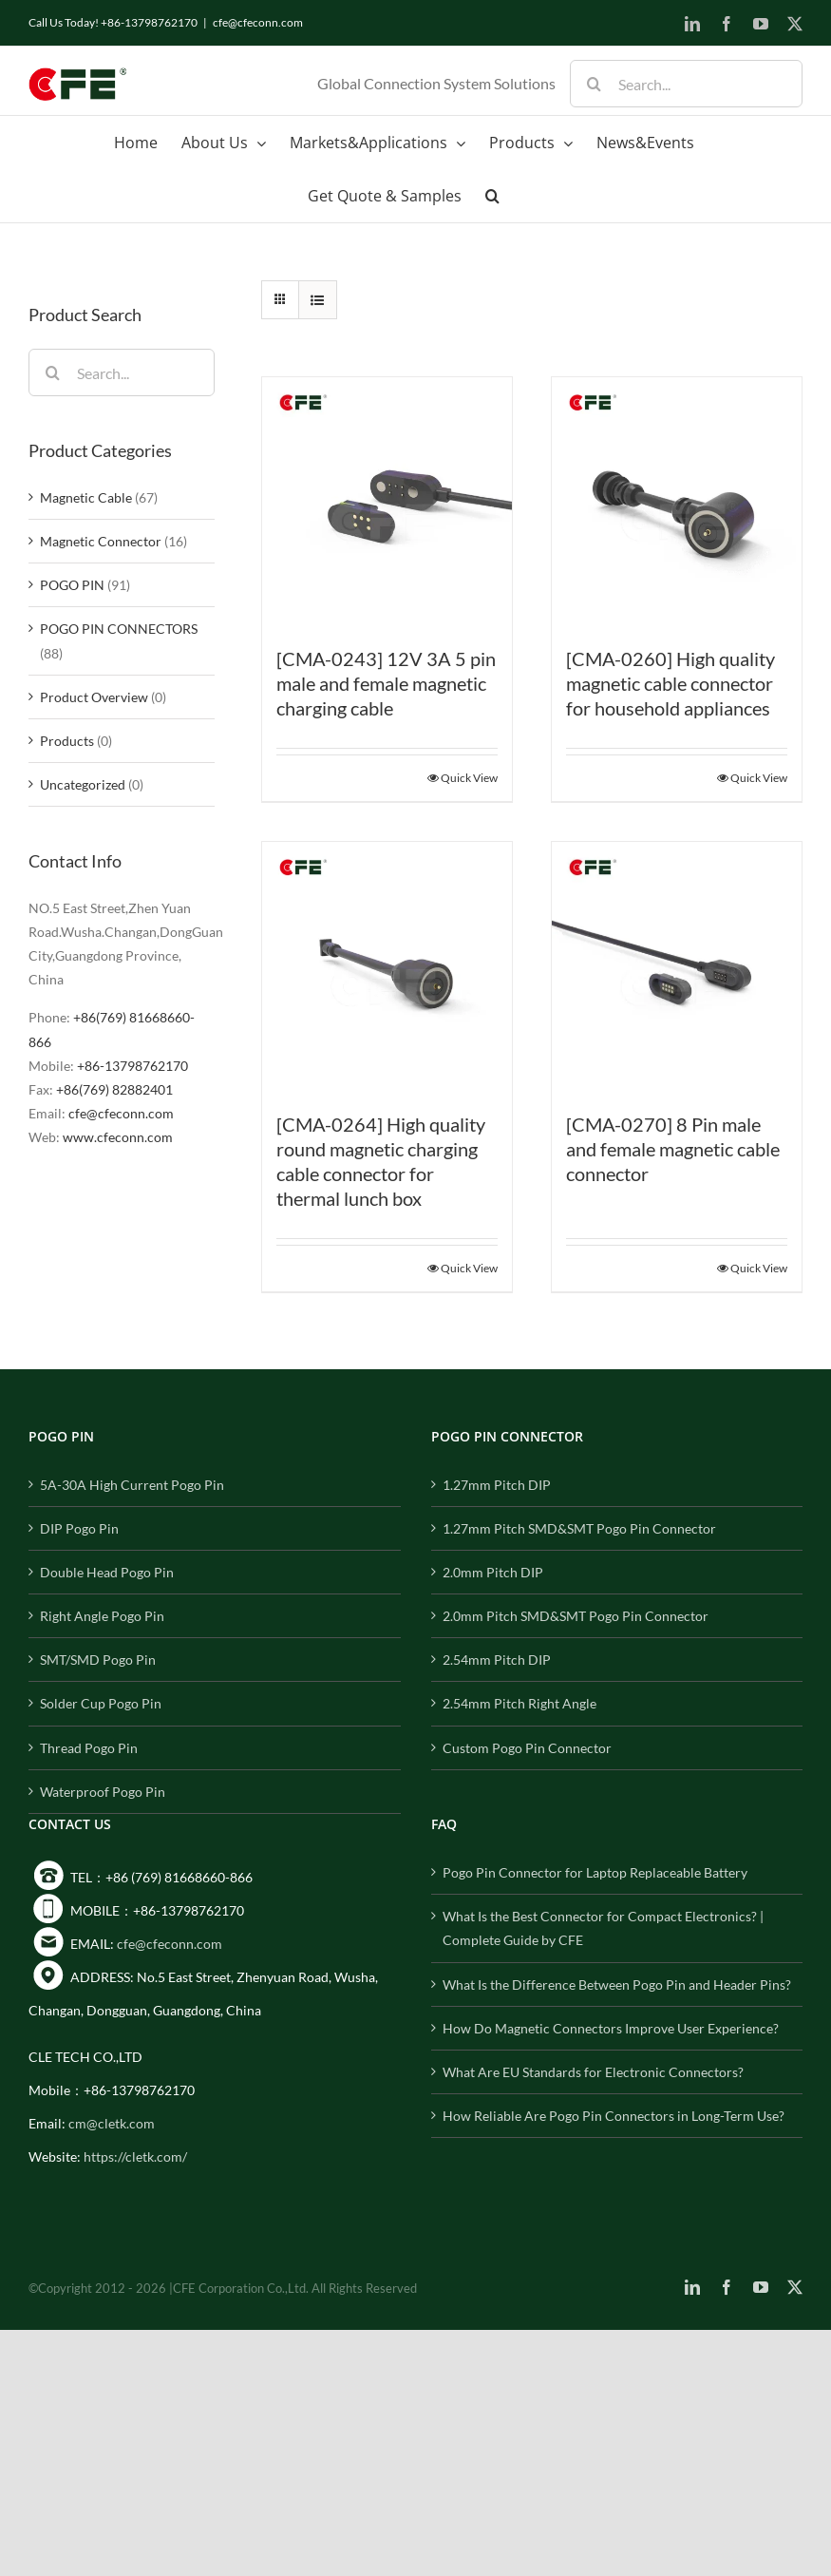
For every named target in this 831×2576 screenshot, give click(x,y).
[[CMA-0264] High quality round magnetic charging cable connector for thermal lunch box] (387, 967)
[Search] (593, 83)
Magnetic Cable (86, 497)
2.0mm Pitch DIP (493, 1572)
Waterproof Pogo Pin (102, 1792)
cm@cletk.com (111, 2123)
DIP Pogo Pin (79, 1528)
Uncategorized (82, 784)
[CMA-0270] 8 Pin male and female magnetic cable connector (673, 1149)
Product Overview (94, 697)
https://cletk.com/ (135, 2156)
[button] (492, 195)
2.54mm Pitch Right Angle (519, 1703)
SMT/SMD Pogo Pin (98, 1659)
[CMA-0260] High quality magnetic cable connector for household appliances (670, 683)
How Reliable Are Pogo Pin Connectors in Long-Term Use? (613, 2116)
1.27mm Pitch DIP (497, 1485)
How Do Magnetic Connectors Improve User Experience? (611, 2028)
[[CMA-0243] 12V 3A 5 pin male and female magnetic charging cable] (387, 502)
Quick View (469, 778)
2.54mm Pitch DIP (497, 1659)
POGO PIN (72, 585)
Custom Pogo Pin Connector (527, 1748)
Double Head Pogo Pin (107, 1572)
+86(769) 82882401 (114, 1089)
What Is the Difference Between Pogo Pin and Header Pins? (617, 1984)
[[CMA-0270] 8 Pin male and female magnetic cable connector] (677, 967)
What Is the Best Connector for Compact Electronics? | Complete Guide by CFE (603, 1928)
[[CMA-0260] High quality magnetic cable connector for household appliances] (677, 502)
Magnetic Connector (100, 541)
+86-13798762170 (132, 1066)
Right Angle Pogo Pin (102, 1616)
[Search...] (686, 83)
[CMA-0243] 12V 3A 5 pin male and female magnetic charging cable (386, 683)
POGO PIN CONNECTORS (119, 628)
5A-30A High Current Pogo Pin (132, 1485)
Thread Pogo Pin (89, 1748)
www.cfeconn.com (118, 1137)
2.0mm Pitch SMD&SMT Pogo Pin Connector (575, 1616)
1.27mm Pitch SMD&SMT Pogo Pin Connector (579, 1528)
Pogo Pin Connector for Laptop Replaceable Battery (595, 1872)
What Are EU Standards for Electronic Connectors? (593, 2072)
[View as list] (317, 299)
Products (67, 741)
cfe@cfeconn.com (258, 22)
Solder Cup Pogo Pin (100, 1703)
